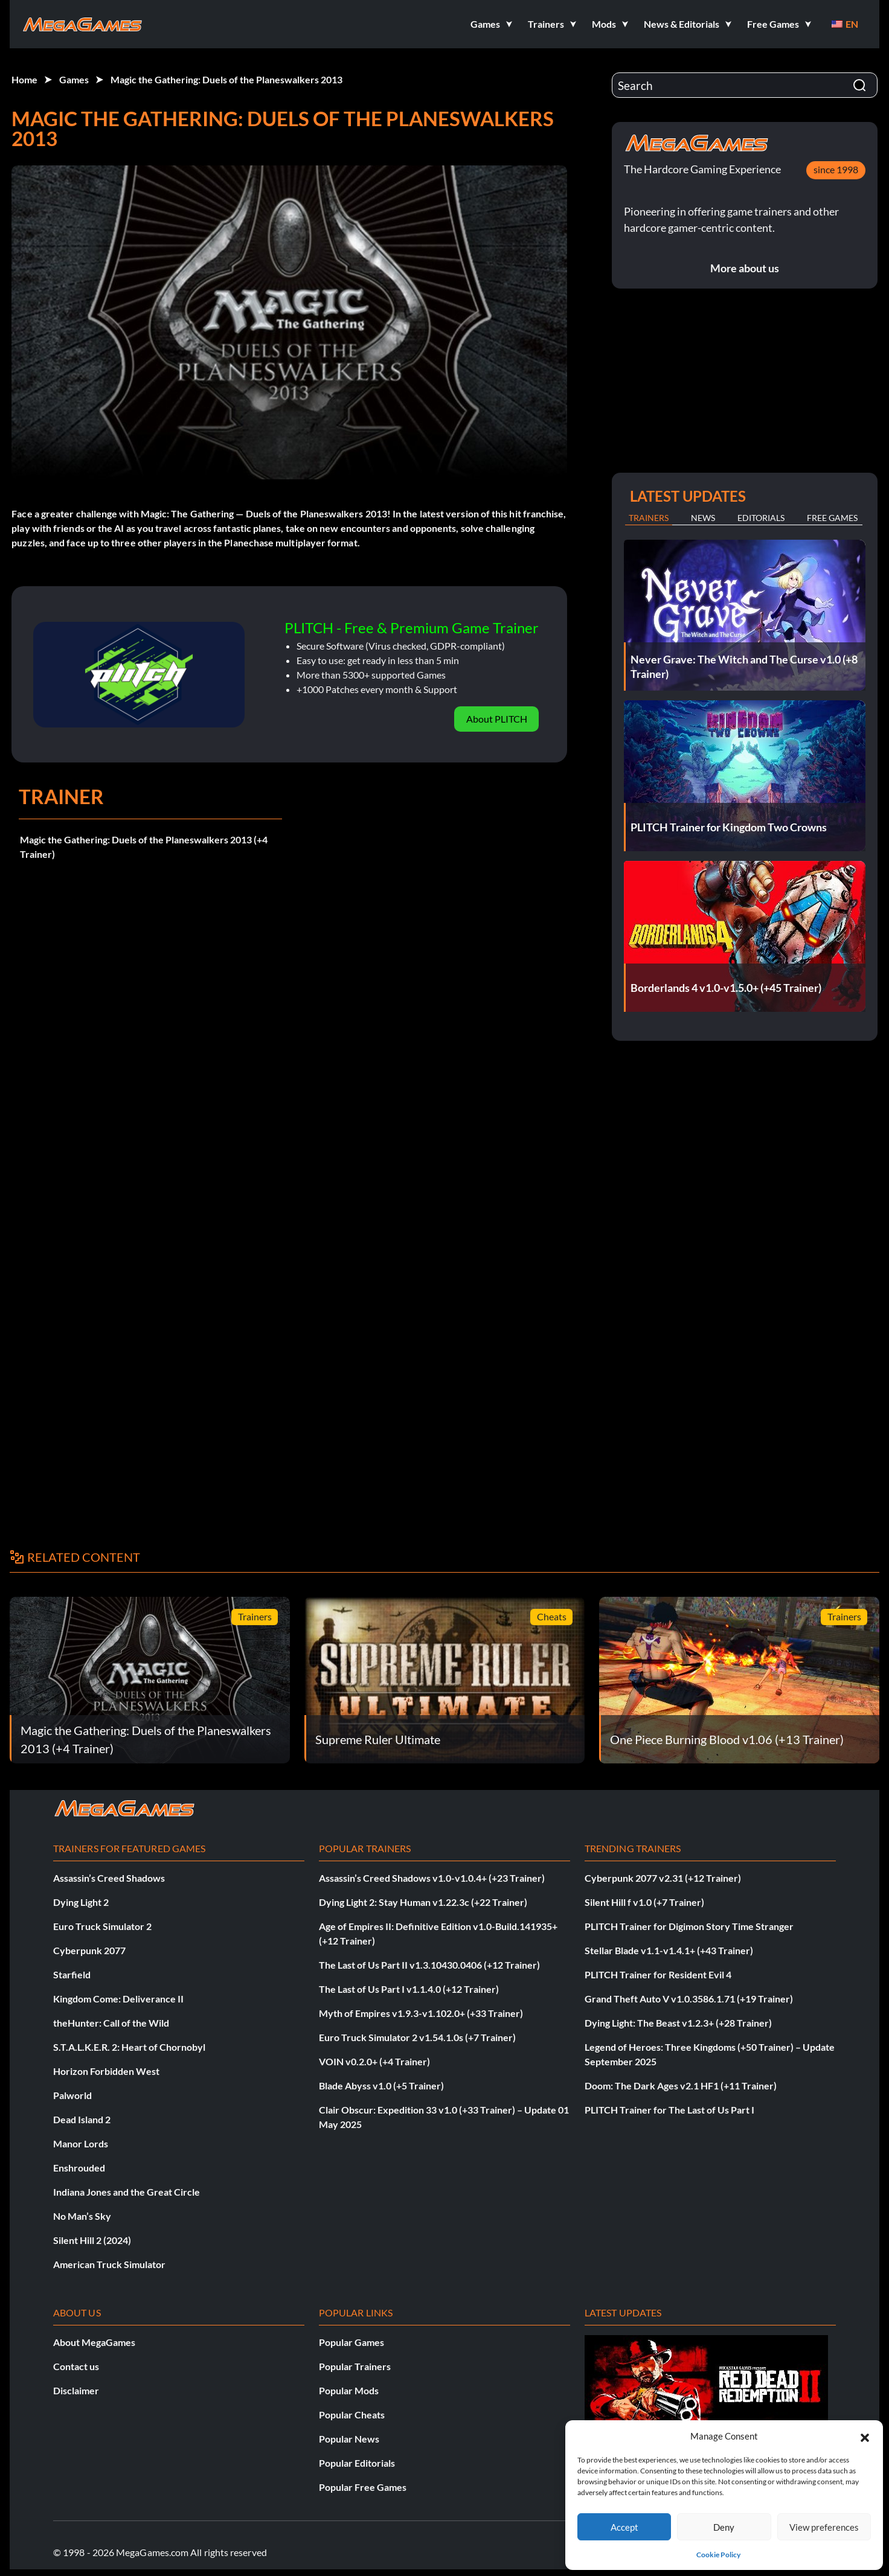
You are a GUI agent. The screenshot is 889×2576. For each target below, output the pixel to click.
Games (74, 79)
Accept (624, 2527)
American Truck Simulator (109, 2264)
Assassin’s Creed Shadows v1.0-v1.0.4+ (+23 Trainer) (432, 1878)
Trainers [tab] (649, 518)
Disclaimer (76, 2390)
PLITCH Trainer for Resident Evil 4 (658, 1974)
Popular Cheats (352, 2414)
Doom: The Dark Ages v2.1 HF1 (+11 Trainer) (681, 2085)
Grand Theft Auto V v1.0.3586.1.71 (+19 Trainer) (689, 1998)
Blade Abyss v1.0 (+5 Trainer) (381, 2085)
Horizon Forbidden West (106, 2071)
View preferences (824, 2527)
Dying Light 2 (81, 1902)
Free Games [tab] (832, 518)
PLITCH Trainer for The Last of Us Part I (669, 2109)
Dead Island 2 (82, 2119)
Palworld (72, 2095)
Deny (723, 2527)
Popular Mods (349, 2390)
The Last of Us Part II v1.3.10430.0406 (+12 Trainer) (429, 1964)
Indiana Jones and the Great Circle (126, 2191)
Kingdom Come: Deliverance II (118, 1998)
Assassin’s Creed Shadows (109, 1878)
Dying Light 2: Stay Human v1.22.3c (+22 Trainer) (423, 1902)
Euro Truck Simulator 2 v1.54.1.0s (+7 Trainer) (417, 2037)
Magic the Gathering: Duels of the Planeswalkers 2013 (226, 79)
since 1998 (836, 169)
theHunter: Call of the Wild (111, 2022)
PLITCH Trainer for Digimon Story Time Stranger (689, 1926)
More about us (744, 268)
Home (24, 79)
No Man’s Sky (82, 2216)
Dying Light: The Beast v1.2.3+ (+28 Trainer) (678, 2022)
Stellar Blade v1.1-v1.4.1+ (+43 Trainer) (669, 1950)
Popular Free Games (362, 2487)
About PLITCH (496, 718)
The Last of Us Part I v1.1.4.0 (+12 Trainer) (409, 1989)
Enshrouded (79, 2167)
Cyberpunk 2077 (89, 1950)
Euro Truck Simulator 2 (102, 1926)
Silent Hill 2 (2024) (92, 2240)
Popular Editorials (357, 2463)
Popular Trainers (355, 2366)
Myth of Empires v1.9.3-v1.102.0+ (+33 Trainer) (421, 2013)
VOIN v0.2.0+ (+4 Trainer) (374, 2061)
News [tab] (703, 518)
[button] (865, 2436)
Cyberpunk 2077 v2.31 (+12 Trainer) (663, 1878)
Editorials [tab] (761, 518)
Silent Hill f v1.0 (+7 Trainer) (644, 1902)
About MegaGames (94, 2342)
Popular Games (351, 2342)
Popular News (349, 2438)
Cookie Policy (718, 2554)
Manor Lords (80, 2143)
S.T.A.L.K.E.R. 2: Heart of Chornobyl (129, 2047)
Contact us (76, 2366)
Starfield (72, 1974)
